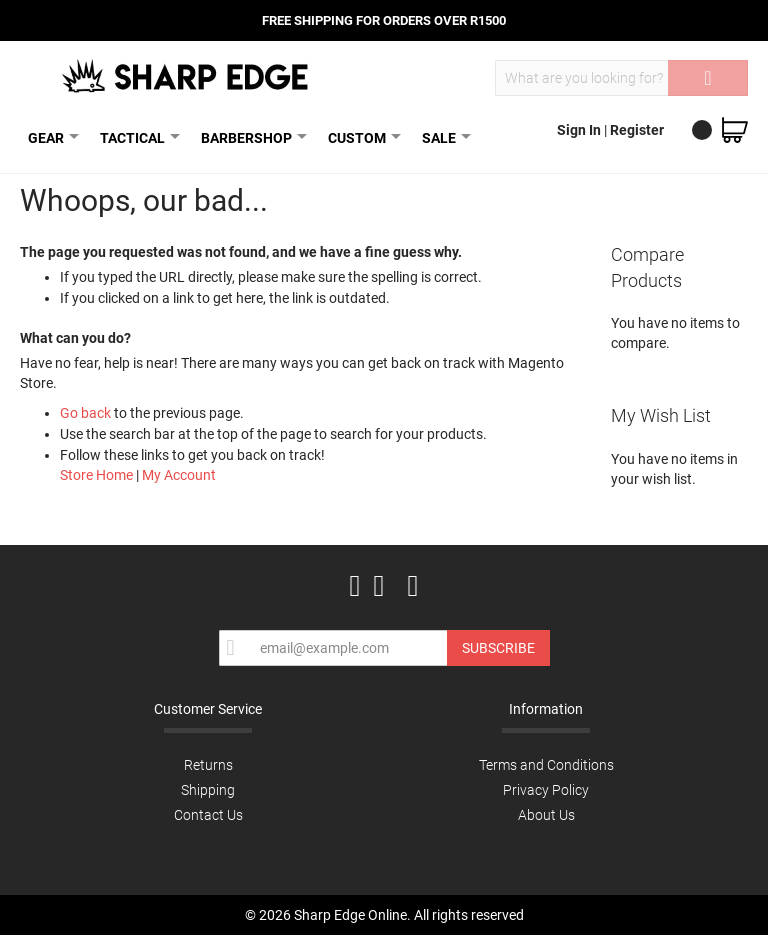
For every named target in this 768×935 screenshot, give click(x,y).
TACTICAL (136, 137)
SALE (443, 137)
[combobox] (621, 78)
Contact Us (208, 815)
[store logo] (186, 76)
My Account (179, 475)
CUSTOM (361, 137)
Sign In (580, 130)
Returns (208, 765)
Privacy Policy (546, 790)
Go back (85, 413)
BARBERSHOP (250, 137)
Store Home (96, 475)
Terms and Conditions (546, 765)
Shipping (208, 790)
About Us (546, 815)
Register (637, 130)
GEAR (50, 137)
